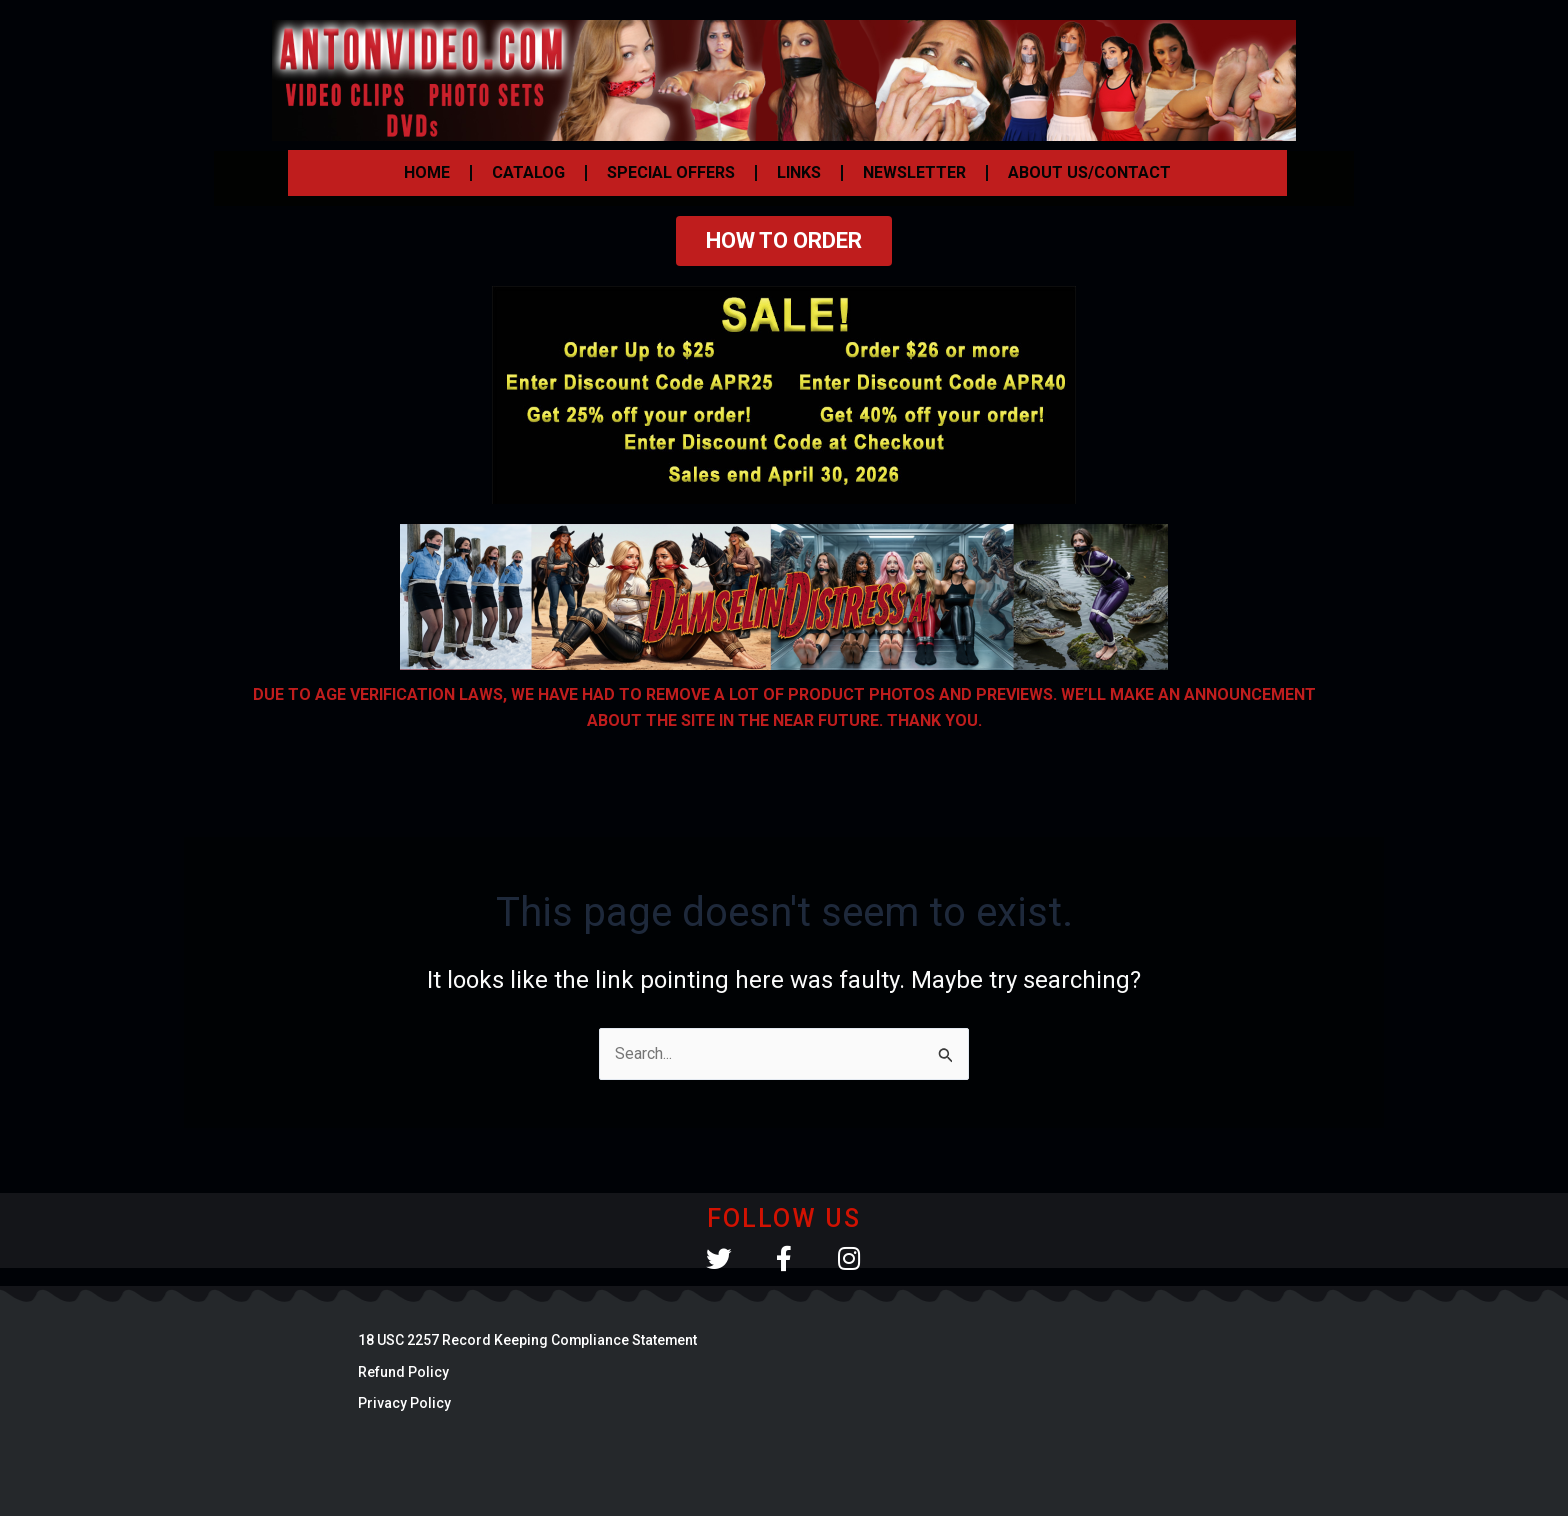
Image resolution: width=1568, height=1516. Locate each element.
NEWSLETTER (914, 172)
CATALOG (528, 172)
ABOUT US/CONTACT (1089, 172)
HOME (427, 172)
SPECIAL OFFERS (671, 172)
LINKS (799, 172)
